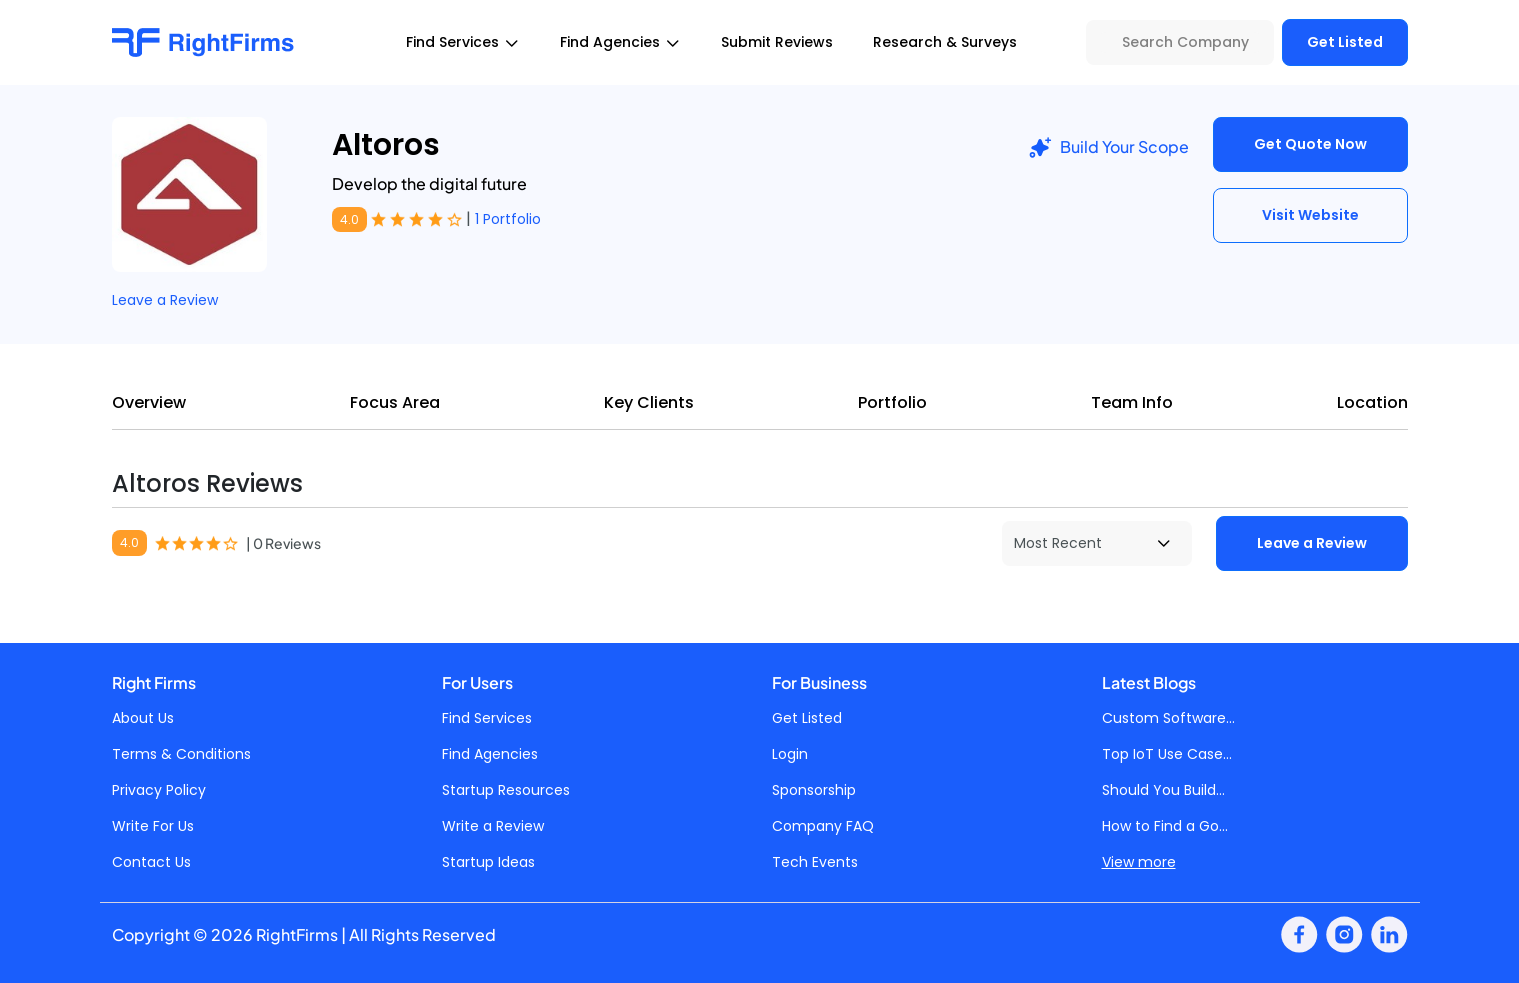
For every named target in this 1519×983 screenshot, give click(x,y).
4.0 (349, 219)
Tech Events (815, 862)
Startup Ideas (488, 862)
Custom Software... (1168, 718)
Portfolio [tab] (892, 402)
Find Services (487, 718)
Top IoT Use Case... (1167, 754)
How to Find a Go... (1165, 826)
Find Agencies (490, 754)
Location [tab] (1372, 402)
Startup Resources (506, 790)
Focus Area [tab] (395, 402)
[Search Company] (1180, 42)
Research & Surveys (945, 42)
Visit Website (1310, 215)
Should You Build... (1163, 790)
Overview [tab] (149, 402)
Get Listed (1345, 42)
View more (1139, 862)
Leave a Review (165, 300)
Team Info (1132, 402)
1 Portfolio (508, 219)
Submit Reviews (777, 42)
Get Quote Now (1310, 144)
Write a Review (493, 826)
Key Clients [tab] (649, 402)
